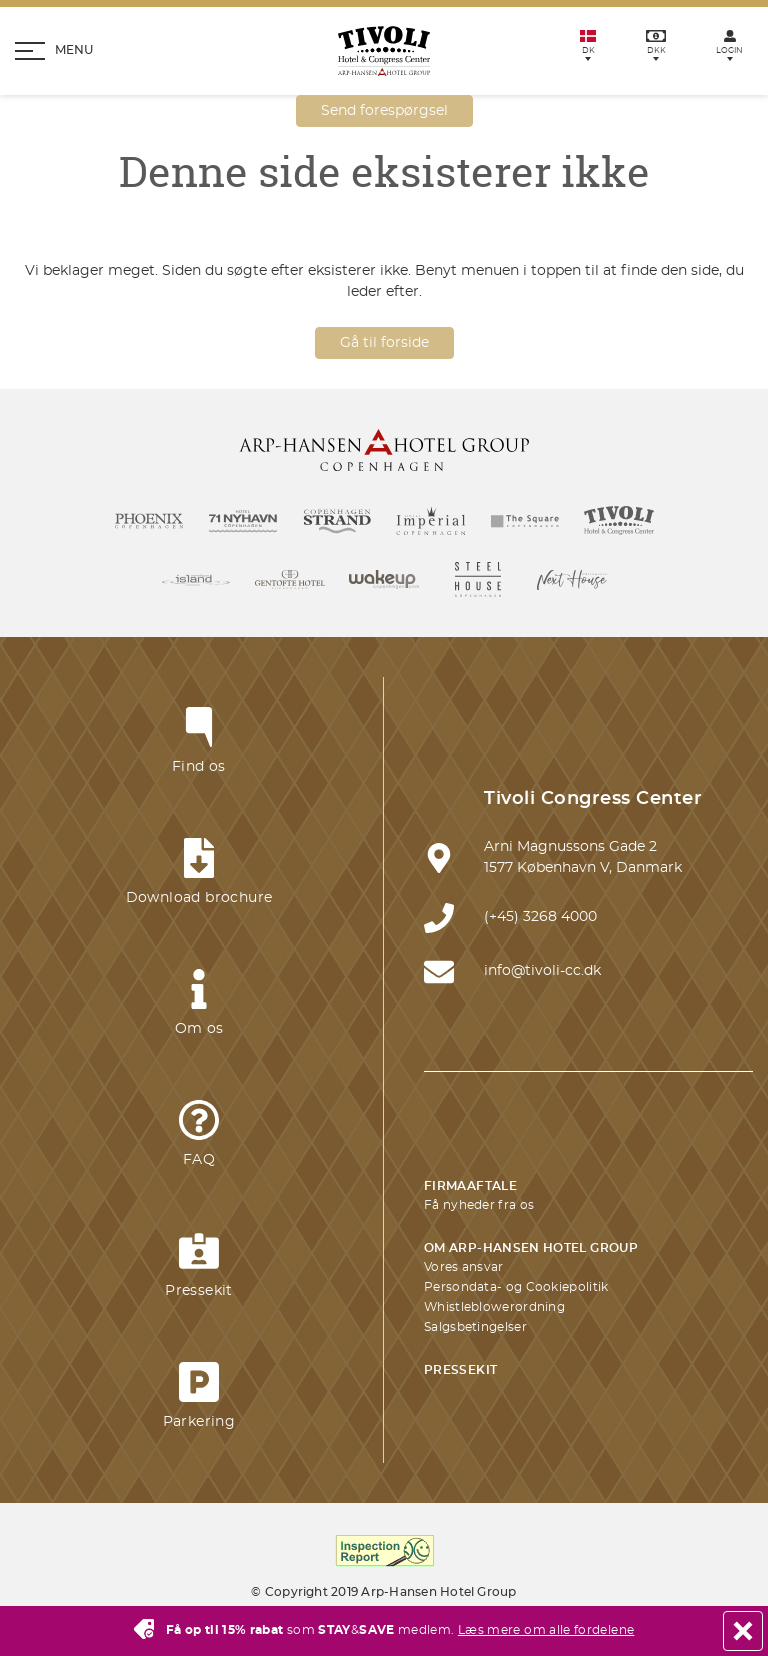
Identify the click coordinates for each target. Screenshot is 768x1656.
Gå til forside (384, 343)
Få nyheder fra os (479, 1205)
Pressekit (460, 1370)
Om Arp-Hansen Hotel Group (531, 1248)
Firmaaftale (470, 1186)
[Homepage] (384, 51)
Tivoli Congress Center (593, 799)
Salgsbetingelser (475, 1327)
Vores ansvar (464, 1267)
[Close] (743, 1631)
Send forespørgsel (384, 111)
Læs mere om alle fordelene (546, 1630)
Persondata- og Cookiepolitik (516, 1287)
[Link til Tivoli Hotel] (619, 520)
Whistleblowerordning (494, 1307)
